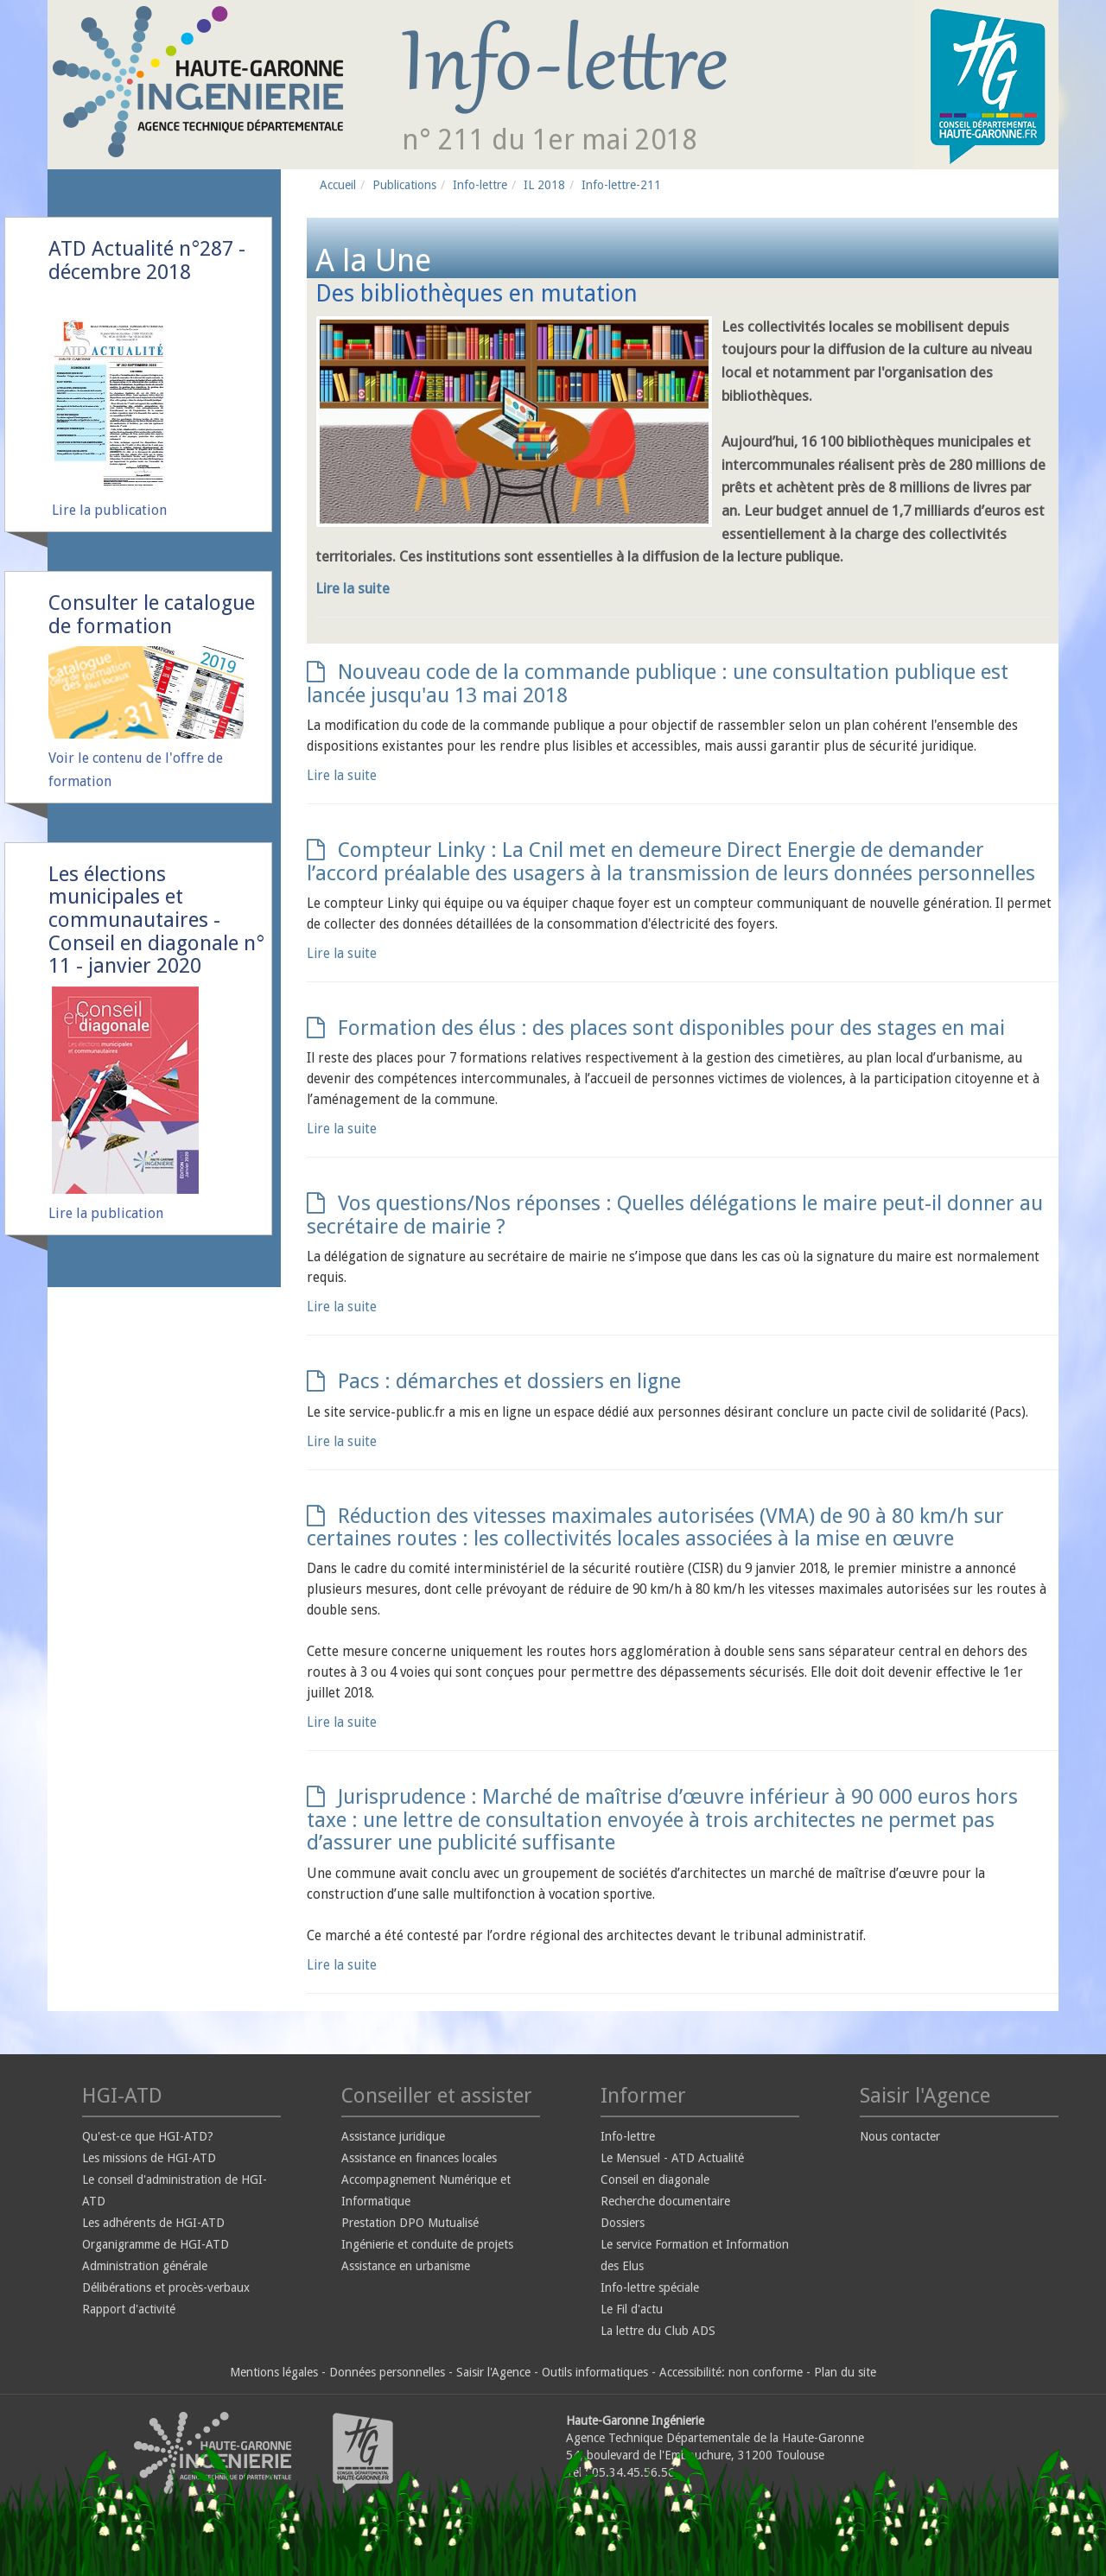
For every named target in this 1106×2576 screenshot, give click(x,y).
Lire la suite (352, 588)
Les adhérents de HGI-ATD (153, 2223)
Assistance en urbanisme (405, 2266)
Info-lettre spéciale (650, 2287)
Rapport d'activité (128, 2309)
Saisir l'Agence (493, 2372)
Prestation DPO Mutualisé (410, 2223)
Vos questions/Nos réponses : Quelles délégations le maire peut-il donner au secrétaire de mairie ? (675, 1214)
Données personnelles (387, 2372)
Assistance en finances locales (419, 2158)
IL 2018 (544, 185)
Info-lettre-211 (621, 185)
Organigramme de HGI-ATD (155, 2244)
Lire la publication (109, 510)
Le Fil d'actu (632, 2309)
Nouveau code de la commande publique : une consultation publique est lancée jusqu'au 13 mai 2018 (657, 683)
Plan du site (845, 2372)
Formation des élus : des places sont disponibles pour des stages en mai (656, 1028)
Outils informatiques (595, 2372)
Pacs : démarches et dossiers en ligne (494, 1381)
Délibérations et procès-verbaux (166, 2287)
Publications (404, 185)
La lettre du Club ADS (658, 2331)
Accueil (338, 185)
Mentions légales (274, 2372)
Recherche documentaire (665, 2201)
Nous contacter (900, 2136)
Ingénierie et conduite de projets (427, 2244)
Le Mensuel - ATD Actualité (672, 2158)
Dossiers (623, 2223)
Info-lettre (480, 185)
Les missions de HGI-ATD (149, 2158)
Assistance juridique (393, 2136)
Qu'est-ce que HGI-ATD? (147, 2136)
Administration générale (144, 2266)
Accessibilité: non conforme (731, 2372)
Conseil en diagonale (655, 2179)
